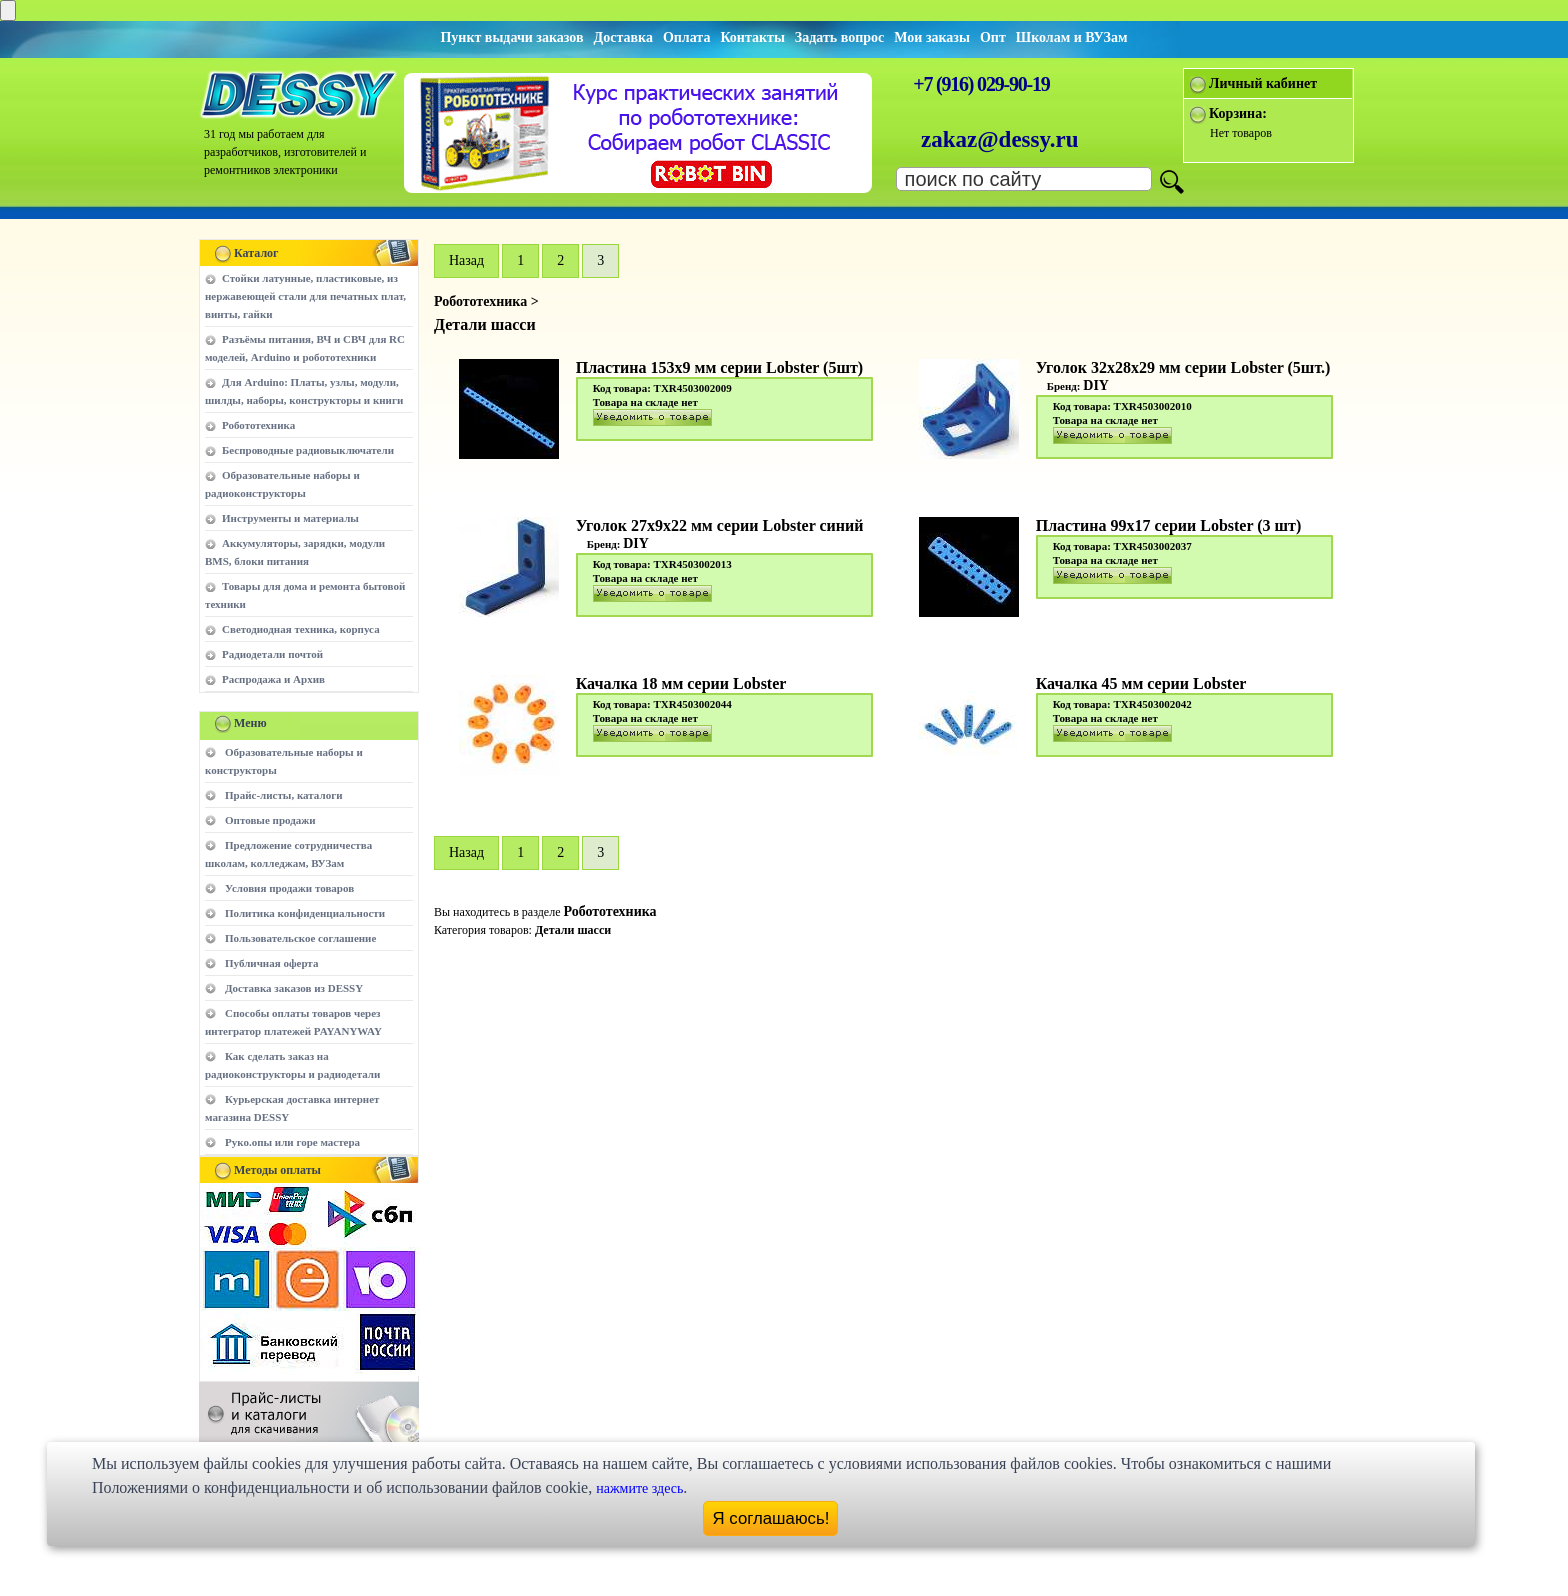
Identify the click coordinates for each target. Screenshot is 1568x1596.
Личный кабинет (1263, 83)
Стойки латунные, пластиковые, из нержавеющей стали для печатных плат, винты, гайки (305, 296)
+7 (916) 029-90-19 (981, 84)
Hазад (466, 260)
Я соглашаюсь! (771, 1518)
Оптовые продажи (270, 820)
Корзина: (1238, 113)
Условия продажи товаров (289, 888)
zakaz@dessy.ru (1000, 139)
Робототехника (258, 425)
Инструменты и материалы (290, 518)
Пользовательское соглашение (300, 938)
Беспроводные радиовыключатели (308, 450)
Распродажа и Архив (273, 679)
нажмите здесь (639, 1488)
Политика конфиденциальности (305, 913)
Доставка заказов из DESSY (294, 988)
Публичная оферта (271, 963)
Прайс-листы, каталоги (283, 795)
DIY (1096, 385)
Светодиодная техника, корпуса (301, 629)
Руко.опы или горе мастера (292, 1142)
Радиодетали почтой (272, 654)
